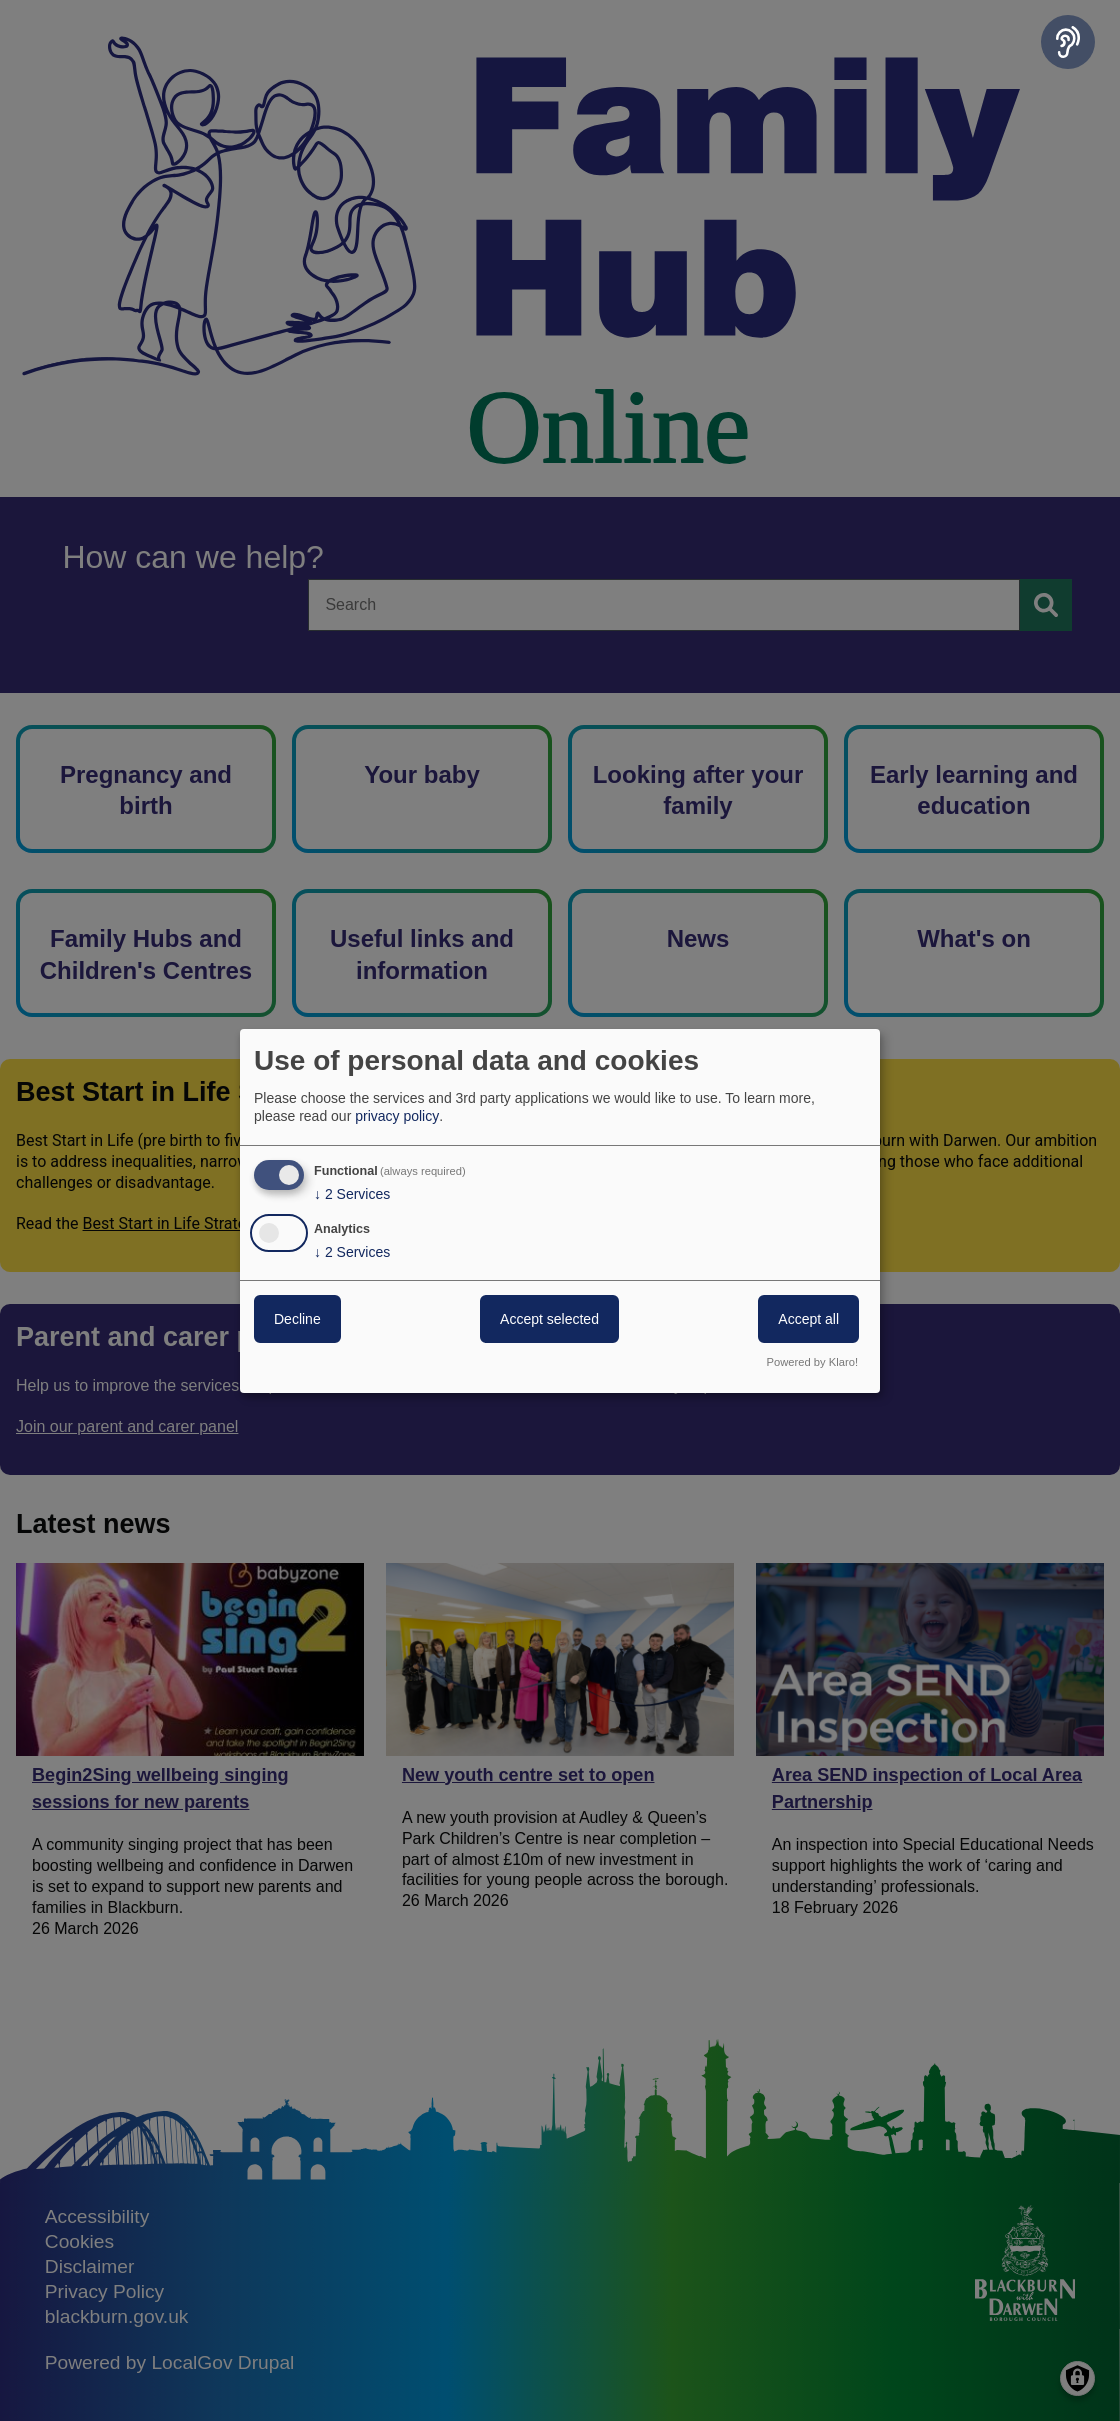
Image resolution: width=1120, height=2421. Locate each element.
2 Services (352, 1194)
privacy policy (397, 1116)
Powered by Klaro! (812, 1362)
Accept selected (549, 1319)
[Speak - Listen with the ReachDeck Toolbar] (1068, 42)
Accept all (808, 1319)
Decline (297, 1319)
